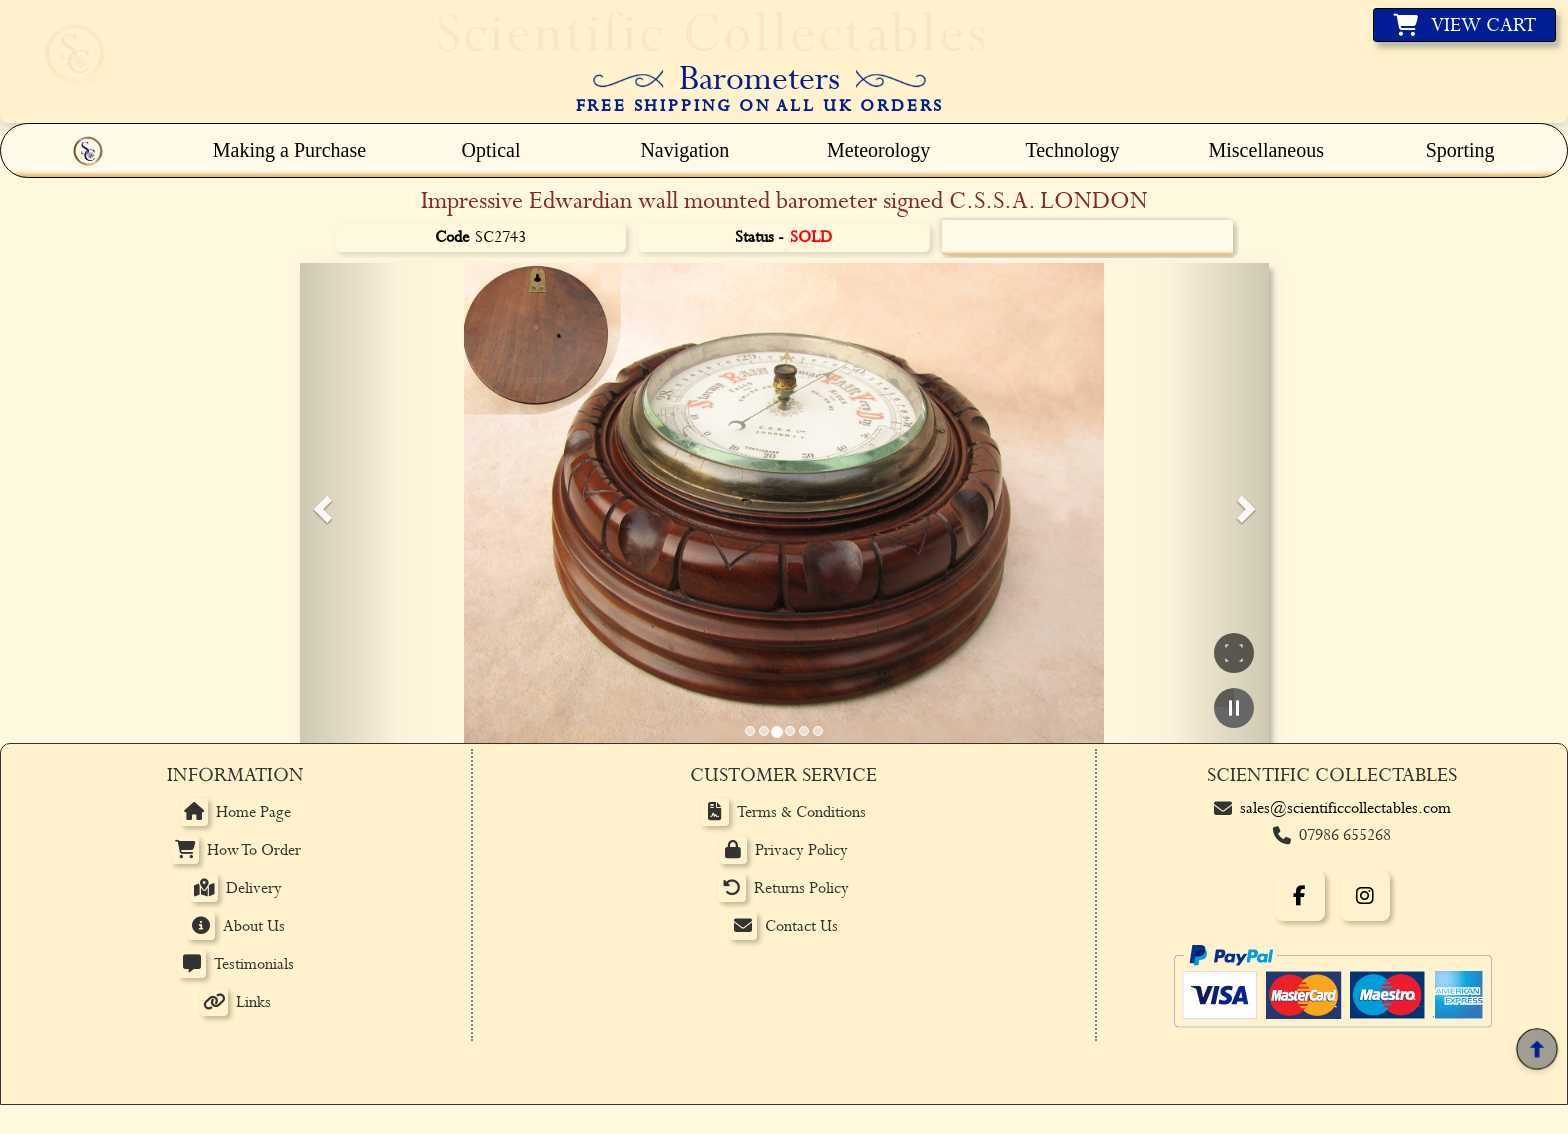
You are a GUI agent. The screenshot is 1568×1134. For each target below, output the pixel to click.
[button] (320, 503)
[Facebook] (1300, 896)
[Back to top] (1536, 1049)
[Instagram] (1365, 896)
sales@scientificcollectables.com (1345, 808)
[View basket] (1464, 25)
